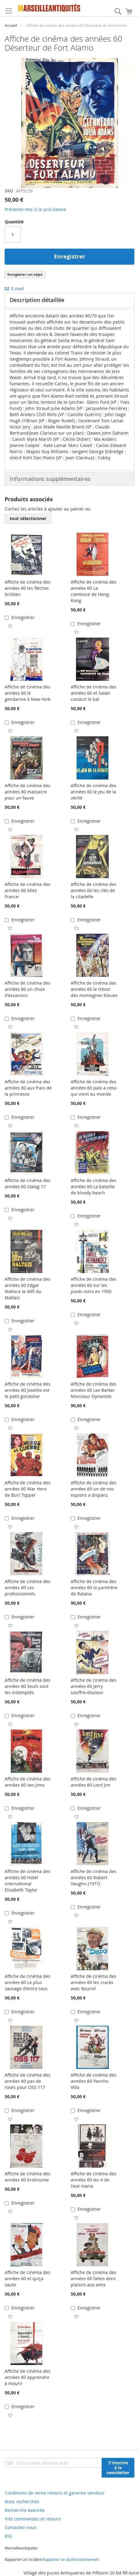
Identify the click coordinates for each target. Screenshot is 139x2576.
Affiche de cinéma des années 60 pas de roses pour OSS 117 (27, 2081)
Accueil (11, 25)
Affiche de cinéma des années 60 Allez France (27, 890)
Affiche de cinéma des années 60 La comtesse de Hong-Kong (93, 591)
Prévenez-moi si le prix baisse (35, 209)
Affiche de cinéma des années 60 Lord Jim (93, 1782)
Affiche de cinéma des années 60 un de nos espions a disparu (93, 1489)
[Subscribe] (118, 2468)
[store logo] (49, 8)
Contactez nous (20, 2527)
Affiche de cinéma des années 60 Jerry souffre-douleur (93, 1686)
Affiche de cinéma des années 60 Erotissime (27, 2177)
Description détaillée (37, 300)
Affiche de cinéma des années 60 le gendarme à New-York (27, 693)
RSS (8, 2536)
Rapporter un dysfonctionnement (71, 2559)
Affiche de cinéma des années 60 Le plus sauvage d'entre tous (27, 1982)
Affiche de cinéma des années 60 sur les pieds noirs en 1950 (93, 1285)
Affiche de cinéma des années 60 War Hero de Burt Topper (27, 1489)
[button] (10, 626)
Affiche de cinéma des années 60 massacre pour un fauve (27, 792)
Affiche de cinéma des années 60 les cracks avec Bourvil (93, 1982)
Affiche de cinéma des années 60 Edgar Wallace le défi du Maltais (27, 1288)
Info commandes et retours (33, 2519)
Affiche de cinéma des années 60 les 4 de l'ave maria (93, 2180)
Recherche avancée (25, 2510)
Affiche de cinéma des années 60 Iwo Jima (27, 1782)
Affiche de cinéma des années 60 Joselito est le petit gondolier (27, 1390)
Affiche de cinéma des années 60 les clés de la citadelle (93, 890)
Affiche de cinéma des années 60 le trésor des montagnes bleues (94, 989)
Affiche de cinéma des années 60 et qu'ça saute (27, 2278)
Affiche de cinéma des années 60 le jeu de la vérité (93, 792)
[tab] (69, 300)
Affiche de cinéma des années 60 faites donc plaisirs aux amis (93, 2278)
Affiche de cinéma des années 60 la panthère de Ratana (94, 1587)
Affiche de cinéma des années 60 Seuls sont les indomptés (27, 1686)
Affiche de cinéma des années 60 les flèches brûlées (27, 588)
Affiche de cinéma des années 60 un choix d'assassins (27, 989)
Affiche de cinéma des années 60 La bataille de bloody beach (93, 1186)
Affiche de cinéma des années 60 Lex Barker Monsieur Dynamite (93, 1390)
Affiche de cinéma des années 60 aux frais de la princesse (28, 1088)
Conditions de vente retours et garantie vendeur (55, 2493)
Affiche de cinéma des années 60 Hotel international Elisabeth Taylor (27, 1880)
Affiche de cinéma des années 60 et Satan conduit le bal (93, 693)
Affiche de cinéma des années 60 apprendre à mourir (27, 2377)
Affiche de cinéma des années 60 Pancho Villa (93, 2081)
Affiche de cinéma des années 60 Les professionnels (27, 1587)
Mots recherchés (22, 2501)
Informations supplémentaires (50, 478)
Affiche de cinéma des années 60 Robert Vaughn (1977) (93, 1877)
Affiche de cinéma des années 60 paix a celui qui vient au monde (94, 1088)
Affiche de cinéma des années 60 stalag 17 (27, 1183)
